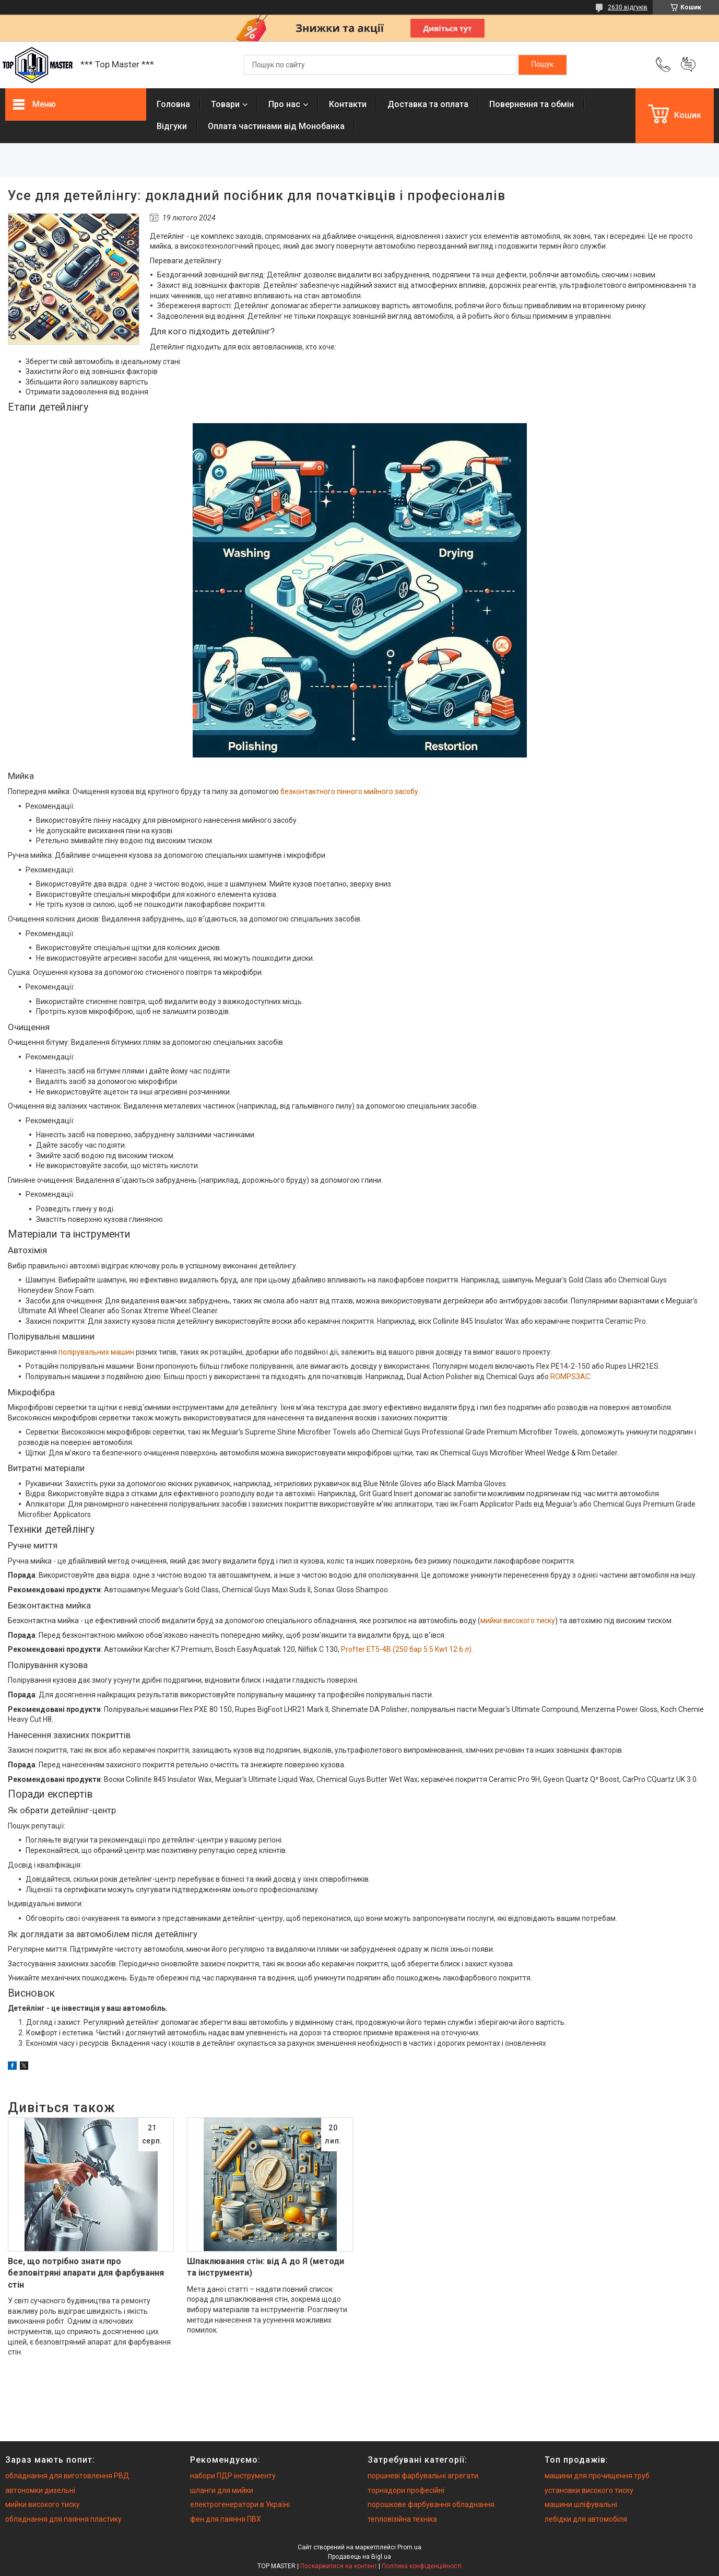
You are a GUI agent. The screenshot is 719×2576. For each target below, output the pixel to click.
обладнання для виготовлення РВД (67, 2476)
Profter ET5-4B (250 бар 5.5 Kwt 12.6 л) (406, 1649)
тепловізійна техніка (402, 2519)
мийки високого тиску (517, 1620)
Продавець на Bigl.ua (359, 2556)
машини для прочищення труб (597, 2476)
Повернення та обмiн (531, 104)
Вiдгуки (172, 126)
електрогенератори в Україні (240, 2504)
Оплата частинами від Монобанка (276, 126)
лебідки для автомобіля (586, 2519)
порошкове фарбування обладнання (431, 2504)
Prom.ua (409, 2547)
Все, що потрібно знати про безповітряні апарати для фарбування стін (86, 2273)
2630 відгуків (627, 7)
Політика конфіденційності (422, 2566)
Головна (173, 104)
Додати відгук (688, 64)
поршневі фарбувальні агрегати (423, 2476)
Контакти (348, 104)
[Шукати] (542, 65)
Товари (225, 104)
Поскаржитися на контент (338, 2566)
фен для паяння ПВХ (225, 2519)
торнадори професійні (406, 2490)
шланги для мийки (221, 2490)
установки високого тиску (589, 2490)
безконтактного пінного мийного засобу (348, 791)
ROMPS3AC (570, 1376)
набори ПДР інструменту (233, 2476)
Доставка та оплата (427, 104)
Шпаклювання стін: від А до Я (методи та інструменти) (265, 2267)
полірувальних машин (96, 1352)
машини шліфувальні (581, 2504)
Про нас (284, 104)
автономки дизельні (40, 2490)
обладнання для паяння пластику (63, 2519)
